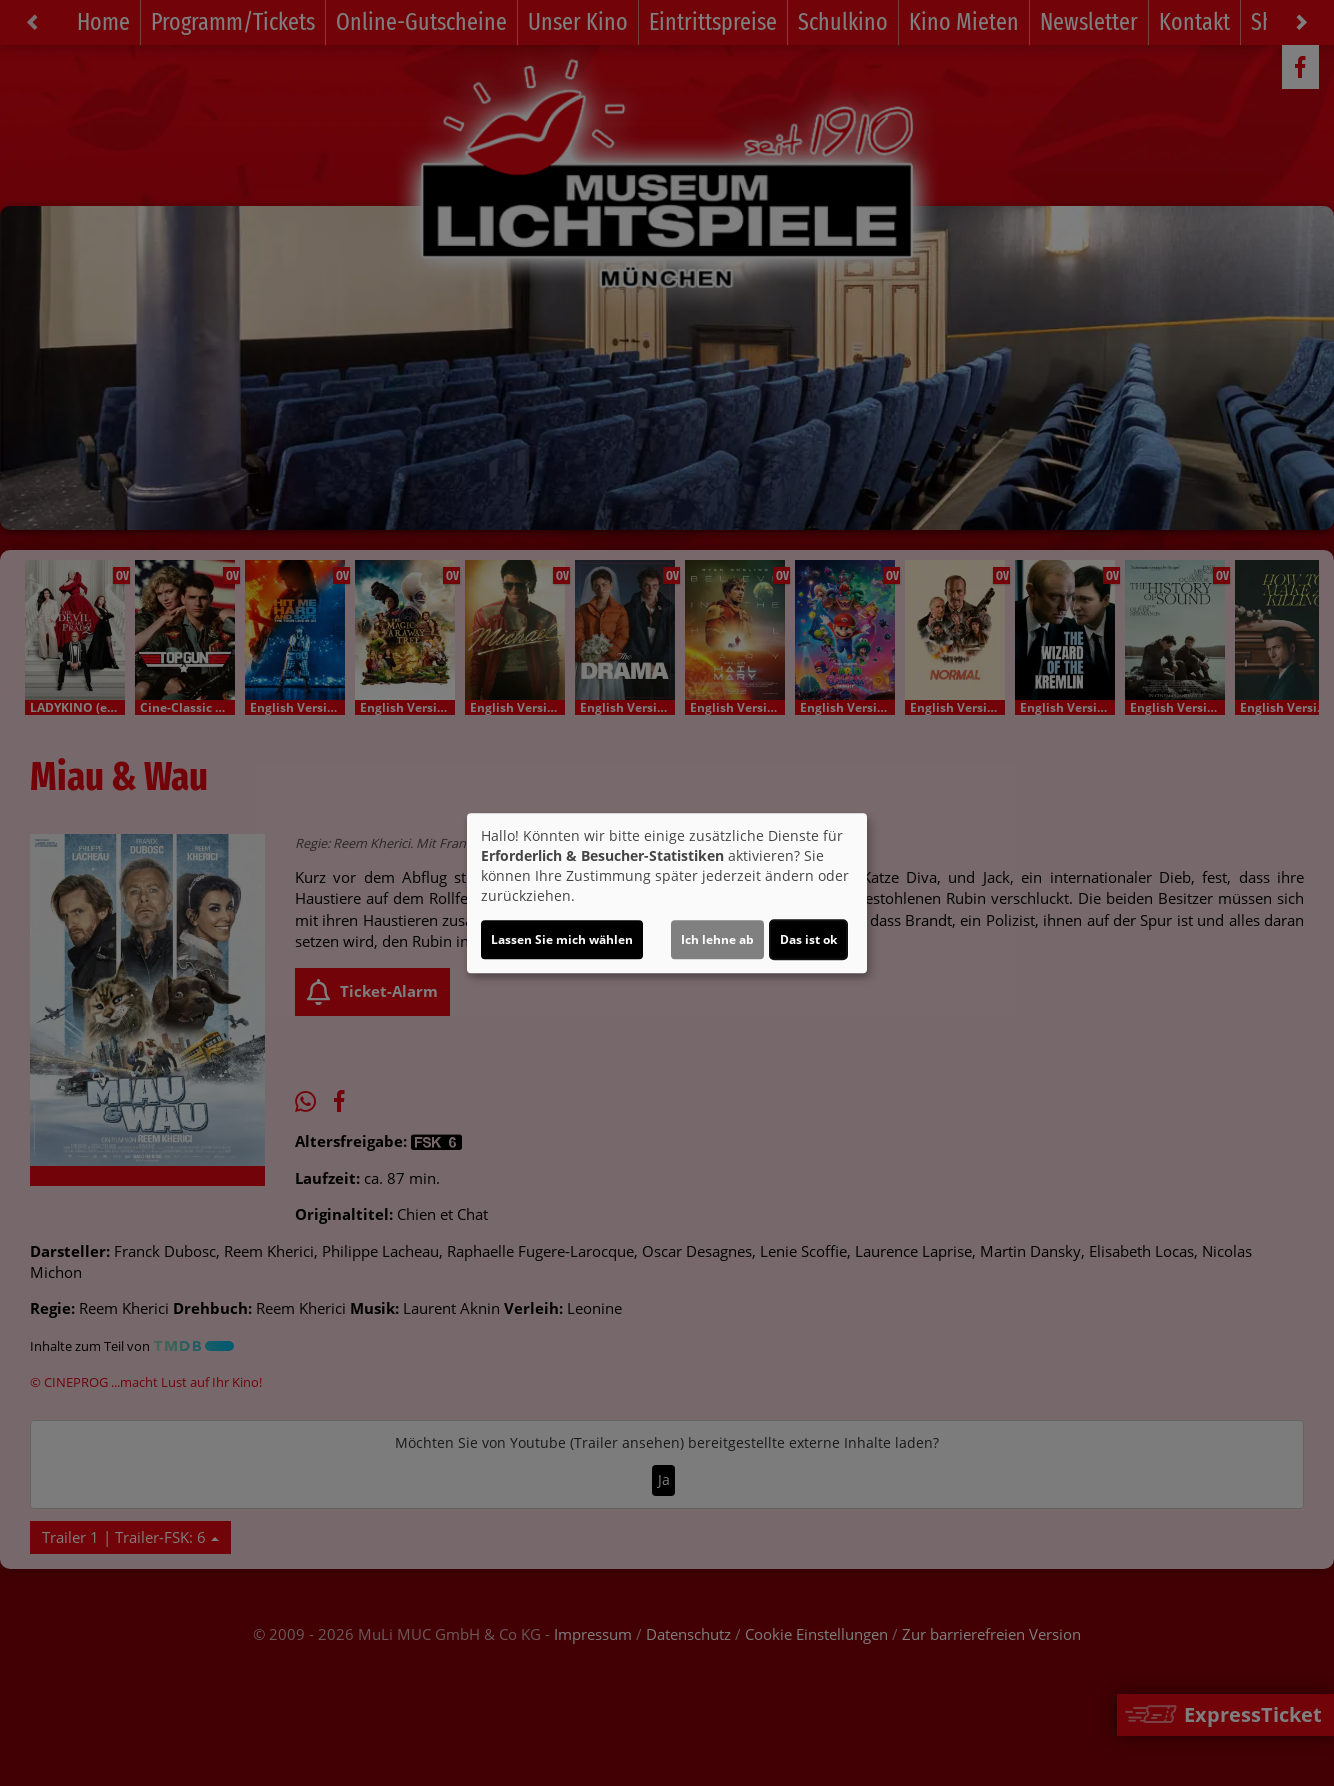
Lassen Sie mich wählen (562, 939)
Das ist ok (808, 939)
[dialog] (667, 893)
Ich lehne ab (717, 939)
